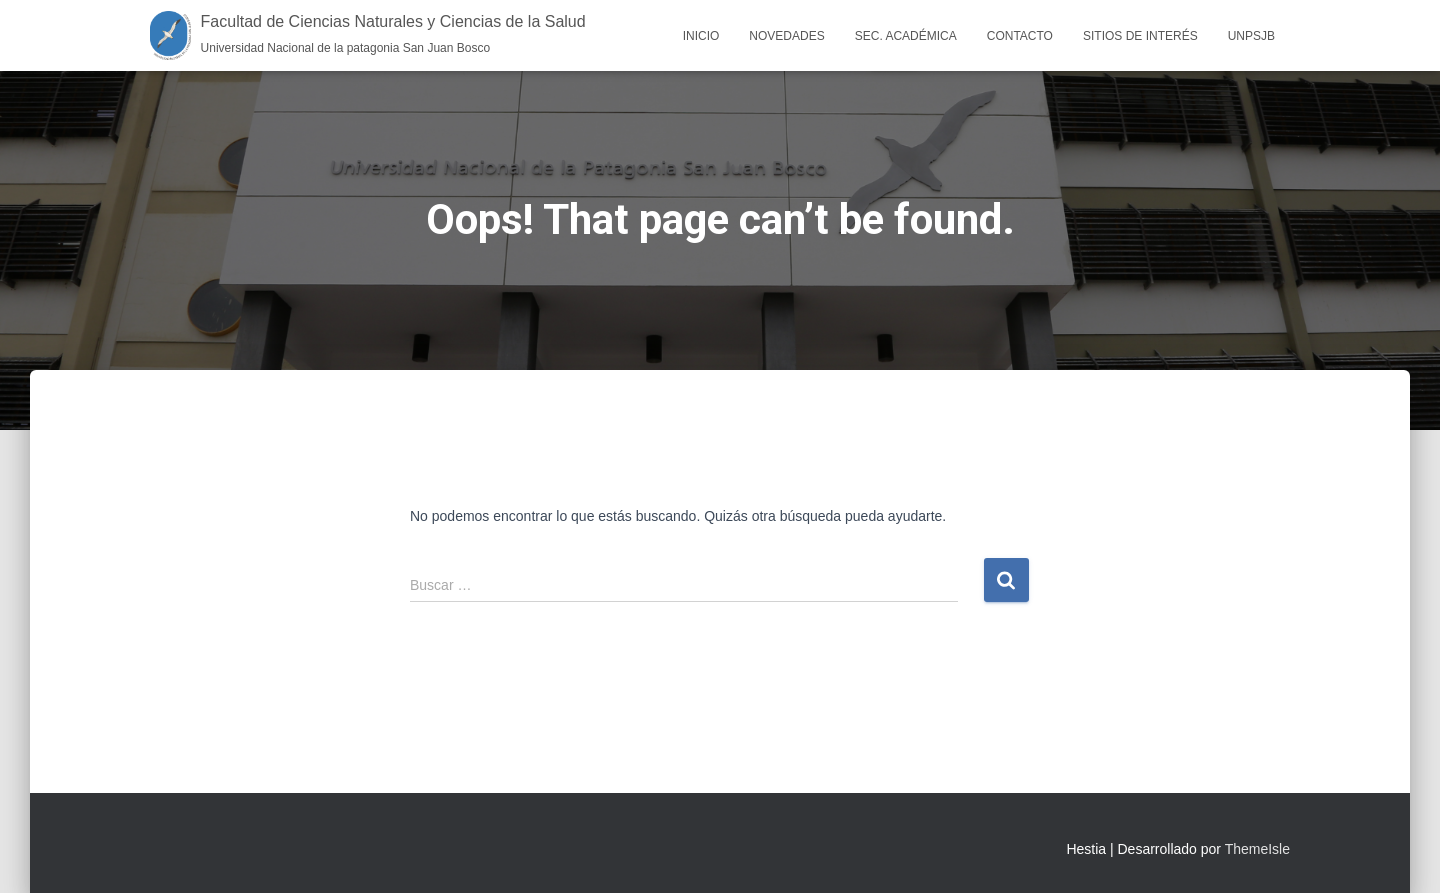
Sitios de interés (1140, 36)
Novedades (786, 36)
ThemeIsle (1257, 849)
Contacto (1020, 36)
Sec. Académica (906, 36)
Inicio (701, 36)
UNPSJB (1251, 36)
